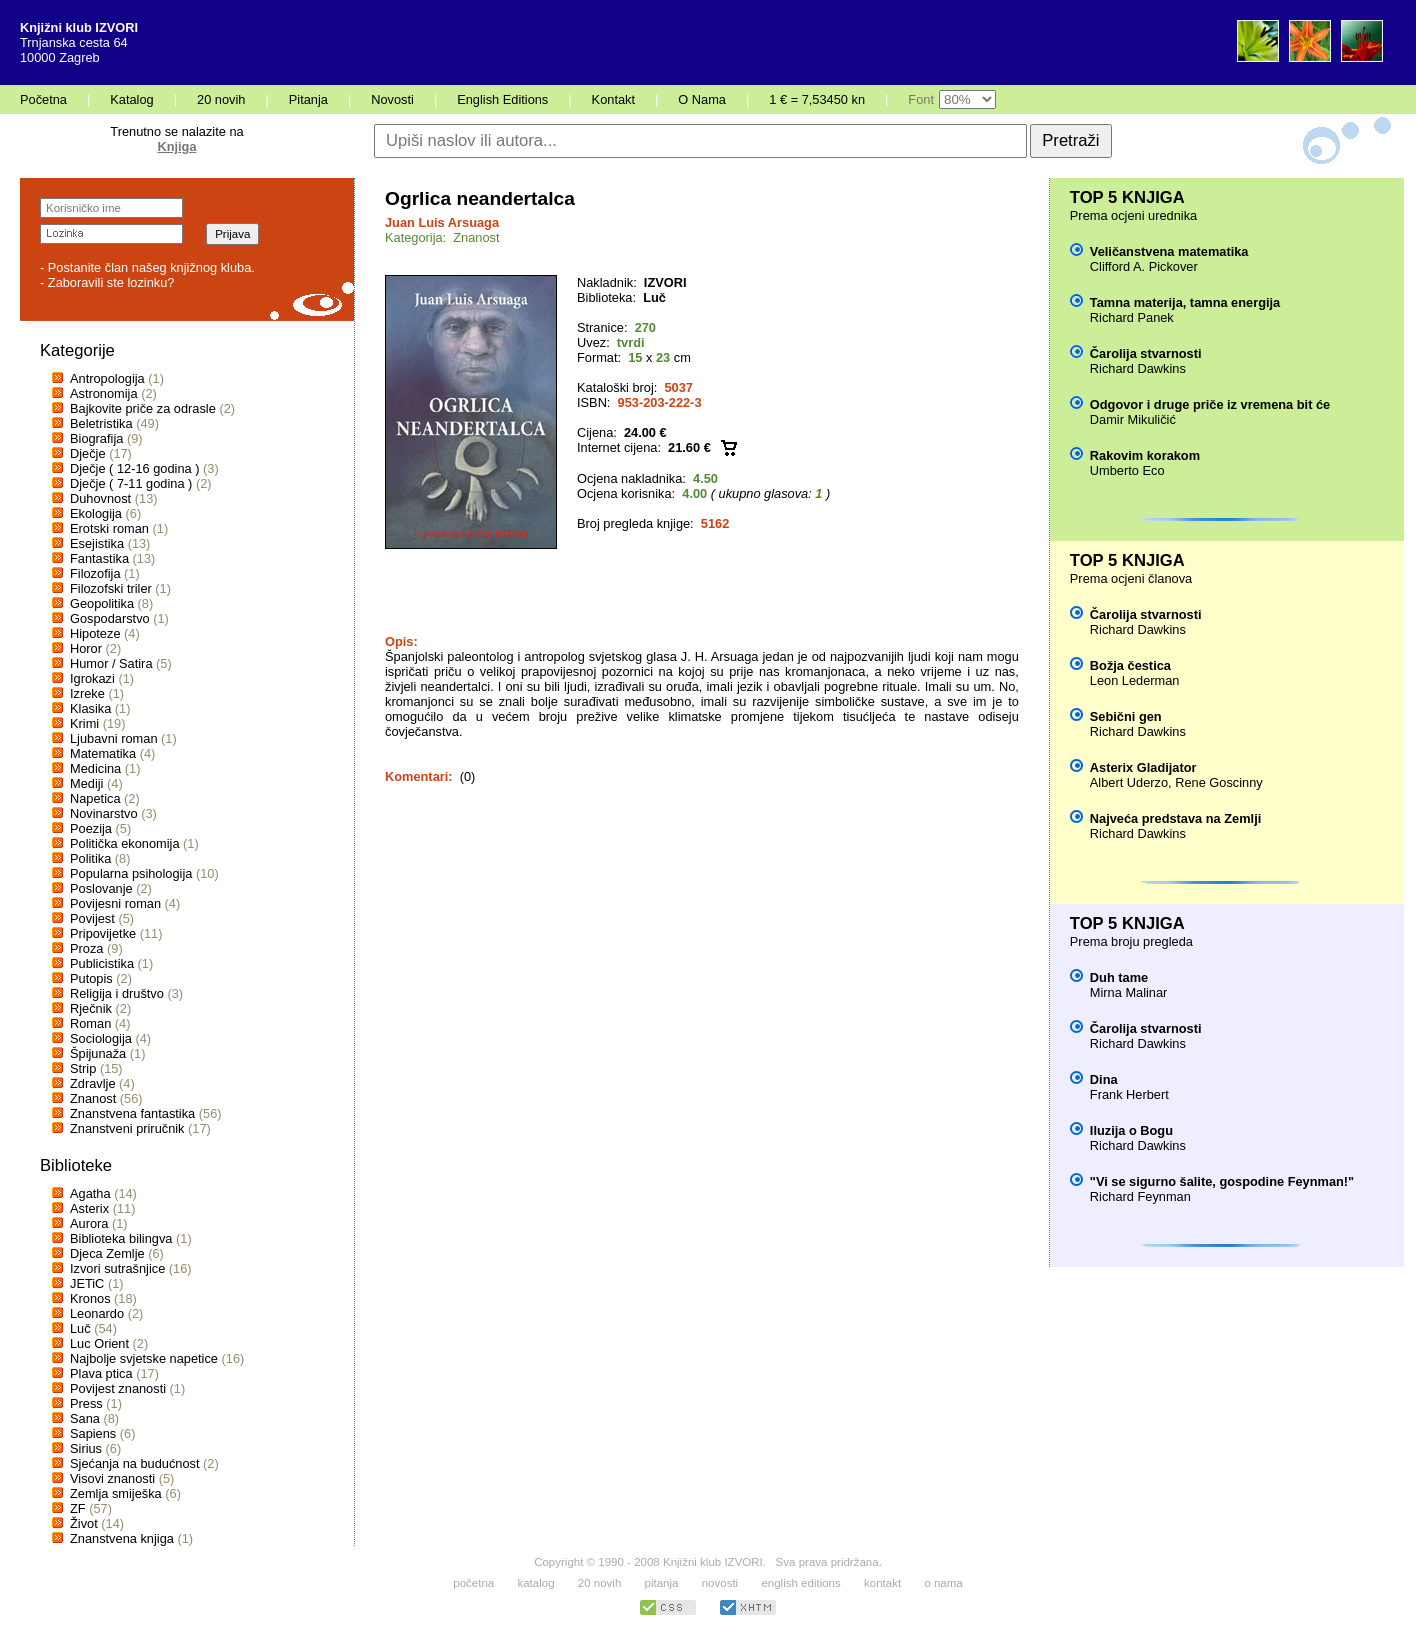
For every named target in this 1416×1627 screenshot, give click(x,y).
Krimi (84, 723)
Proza (86, 948)
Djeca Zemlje (107, 1253)
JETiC (87, 1283)
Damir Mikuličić (1133, 419)
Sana (85, 1418)
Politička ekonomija (125, 843)
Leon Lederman (1135, 680)
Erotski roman (109, 528)
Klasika (90, 708)
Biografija (96, 438)
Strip (83, 1068)
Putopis (91, 978)
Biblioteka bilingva (121, 1238)
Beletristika (101, 423)
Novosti (392, 99)
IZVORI (665, 282)
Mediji (86, 783)
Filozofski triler (111, 588)
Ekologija (96, 513)
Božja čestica (1130, 665)
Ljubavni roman (114, 738)
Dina (1104, 1079)
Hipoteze (95, 633)
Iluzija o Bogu (1131, 1130)
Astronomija (104, 393)
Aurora (89, 1223)
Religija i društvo (117, 993)
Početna (43, 99)
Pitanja (308, 99)
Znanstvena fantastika (132, 1113)
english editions (800, 1583)
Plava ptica (101, 1373)
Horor (86, 648)
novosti (720, 1583)
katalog (535, 1583)
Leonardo (97, 1313)
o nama (943, 1583)
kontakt (882, 1583)
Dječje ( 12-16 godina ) (134, 468)
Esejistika (97, 543)
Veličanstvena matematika (1169, 251)
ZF (78, 1508)
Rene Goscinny (1219, 782)
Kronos (90, 1298)
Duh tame (1119, 977)
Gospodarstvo (110, 618)
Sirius (86, 1448)
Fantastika (99, 558)
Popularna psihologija (131, 873)
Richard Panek (1132, 317)
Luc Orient (99, 1343)
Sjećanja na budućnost (135, 1463)
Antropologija (107, 378)
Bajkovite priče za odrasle (143, 408)
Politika (90, 858)
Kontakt (613, 99)
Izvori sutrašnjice (117, 1268)
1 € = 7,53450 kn (817, 99)
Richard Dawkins (1138, 368)
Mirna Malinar (1129, 992)
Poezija (91, 828)
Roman (90, 1023)
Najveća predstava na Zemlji (1175, 818)
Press (86, 1403)
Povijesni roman (115, 903)
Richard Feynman (1140, 1196)
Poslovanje (101, 888)
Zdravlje (93, 1083)
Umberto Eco (1127, 470)
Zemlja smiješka (116, 1493)
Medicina (95, 768)
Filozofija (95, 573)
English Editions (502, 99)
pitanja (662, 1583)
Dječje (88, 453)
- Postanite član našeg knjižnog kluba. (147, 267)
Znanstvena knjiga (122, 1538)
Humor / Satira (111, 663)
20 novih (221, 99)
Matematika (103, 753)
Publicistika (102, 963)
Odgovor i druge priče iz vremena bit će (1210, 404)
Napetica (95, 798)
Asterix (89, 1208)
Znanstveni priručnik (127, 1128)
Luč (80, 1328)
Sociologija (101, 1038)
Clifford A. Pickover (1144, 266)
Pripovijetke (103, 933)
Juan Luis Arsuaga (442, 222)
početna (473, 1583)
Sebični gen (1126, 716)
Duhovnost (100, 498)
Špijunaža (98, 1053)
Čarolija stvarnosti (1146, 353)
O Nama (702, 99)
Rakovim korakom (1145, 455)
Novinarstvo (104, 813)
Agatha (90, 1193)
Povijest (92, 918)
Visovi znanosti (112, 1478)
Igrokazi (92, 678)
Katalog (131, 99)
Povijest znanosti (118, 1388)
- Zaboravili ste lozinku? (107, 282)
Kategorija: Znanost (442, 237)
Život (84, 1523)
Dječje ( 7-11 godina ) (131, 483)
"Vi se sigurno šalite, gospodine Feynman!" (1222, 1181)
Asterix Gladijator (1143, 767)
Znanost (93, 1098)
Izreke (87, 693)
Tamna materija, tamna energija (1185, 302)
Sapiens (93, 1433)
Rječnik (91, 1008)
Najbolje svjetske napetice (144, 1358)
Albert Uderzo (1129, 782)
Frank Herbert (1129, 1094)
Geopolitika (102, 603)
